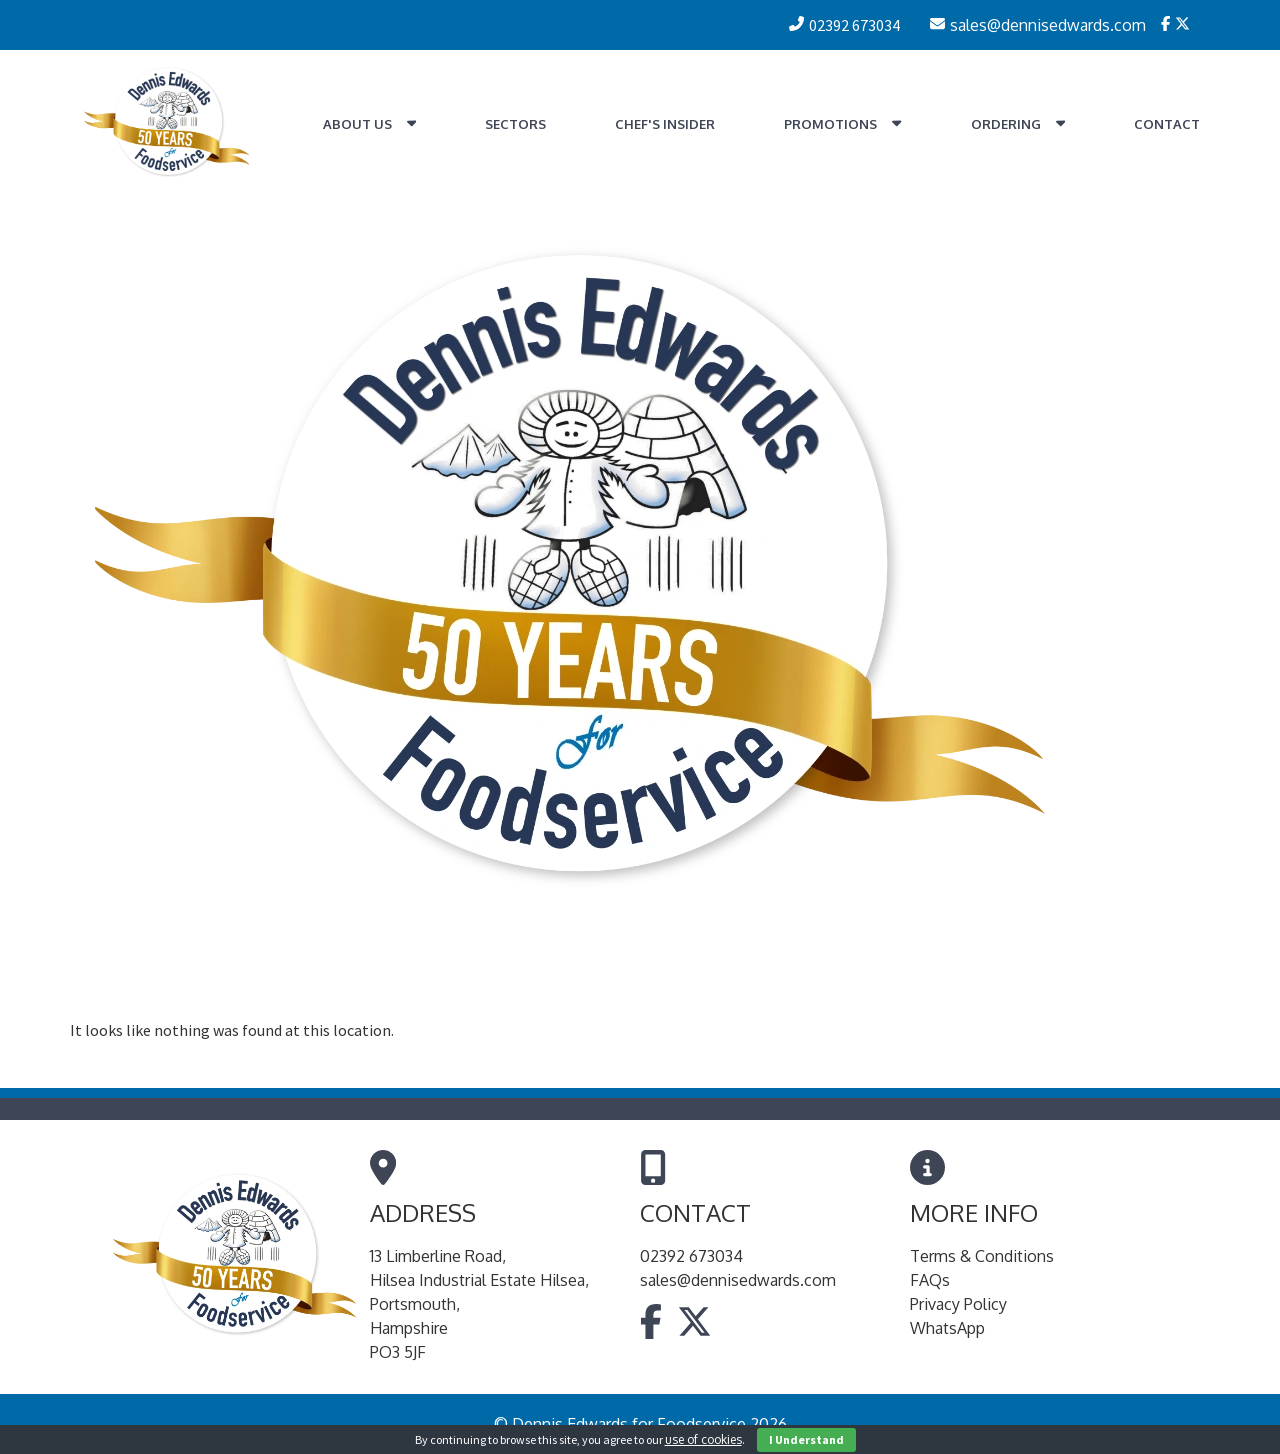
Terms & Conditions (982, 1256)
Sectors (515, 124)
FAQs (930, 1280)
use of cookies (703, 1439)
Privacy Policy (958, 1304)
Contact (1167, 124)
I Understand (806, 1439)
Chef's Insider (665, 124)
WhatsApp (947, 1328)
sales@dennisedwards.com (738, 1280)
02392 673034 (691, 1256)
